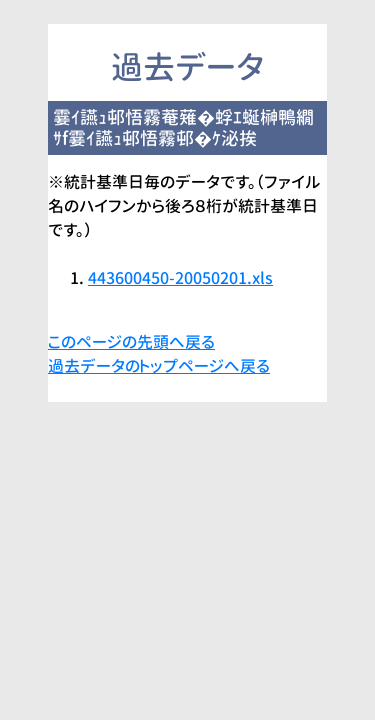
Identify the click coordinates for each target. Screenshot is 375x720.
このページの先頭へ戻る (131, 342)
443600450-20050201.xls (180, 278)
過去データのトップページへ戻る (159, 366)
